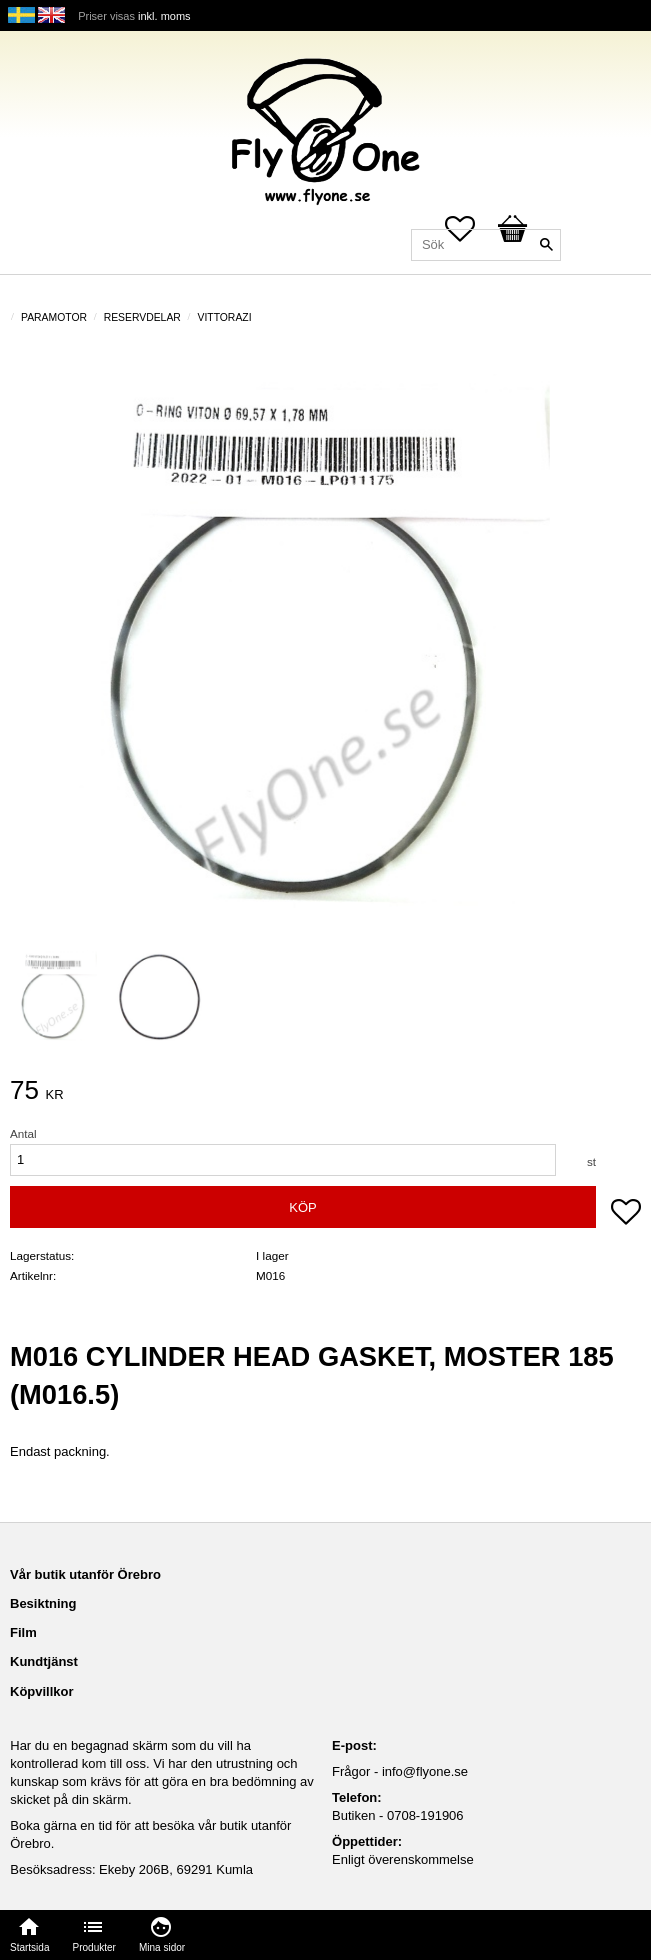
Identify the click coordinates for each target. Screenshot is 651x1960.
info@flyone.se (425, 1771)
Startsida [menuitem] (29, 1947)
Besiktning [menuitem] (43, 1603)
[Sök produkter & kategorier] (486, 245)
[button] (626, 1214)
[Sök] (546, 245)
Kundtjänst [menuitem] (44, 1661)
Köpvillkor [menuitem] (42, 1691)
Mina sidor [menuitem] (162, 1947)
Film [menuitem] (23, 1632)
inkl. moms (164, 16)
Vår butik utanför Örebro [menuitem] (85, 1574)
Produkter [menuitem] (94, 1947)
